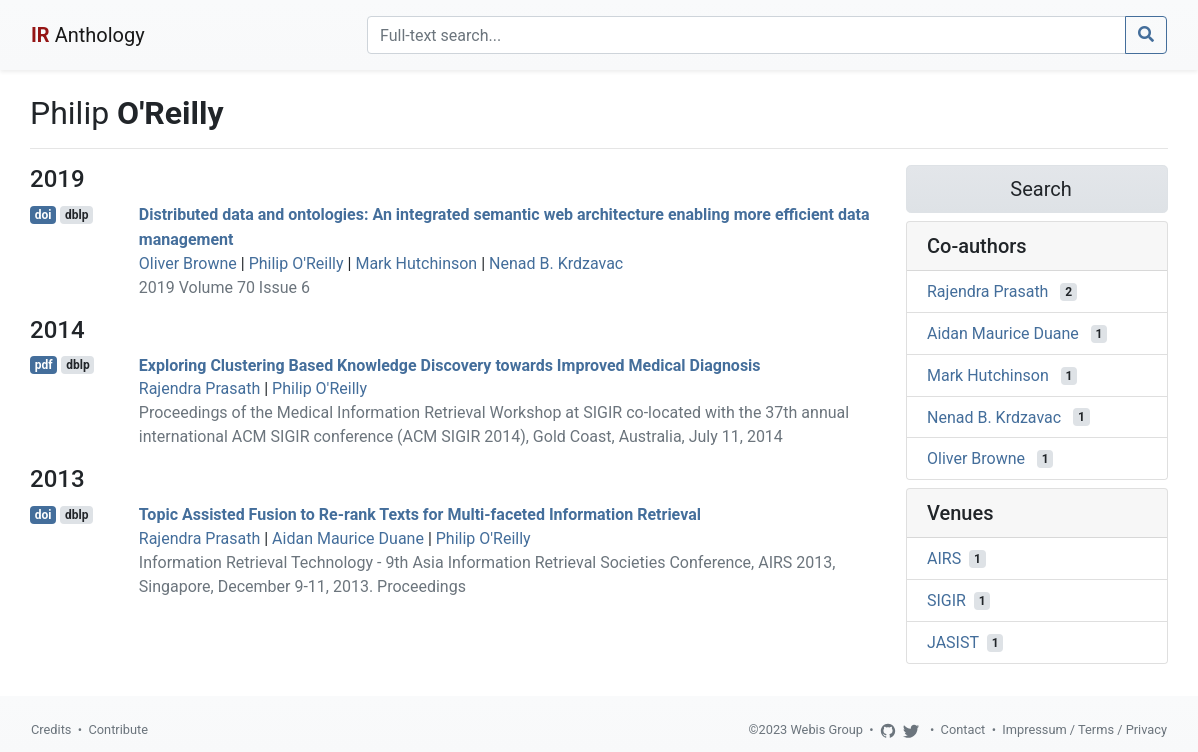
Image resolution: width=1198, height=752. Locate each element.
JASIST (953, 642)
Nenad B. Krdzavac (556, 263)
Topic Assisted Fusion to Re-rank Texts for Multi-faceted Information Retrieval (420, 514)
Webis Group (826, 729)
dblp (76, 215)
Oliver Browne (188, 263)
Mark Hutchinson (416, 263)
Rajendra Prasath (199, 388)
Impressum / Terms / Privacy (1084, 729)
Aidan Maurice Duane (348, 538)
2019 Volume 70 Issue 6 (224, 287)
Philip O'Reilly (296, 263)
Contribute (118, 729)
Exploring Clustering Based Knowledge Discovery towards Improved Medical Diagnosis (450, 364)
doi (43, 215)
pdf (44, 365)
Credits (51, 729)
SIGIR (946, 600)
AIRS (944, 558)
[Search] (746, 35)
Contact (963, 729)
